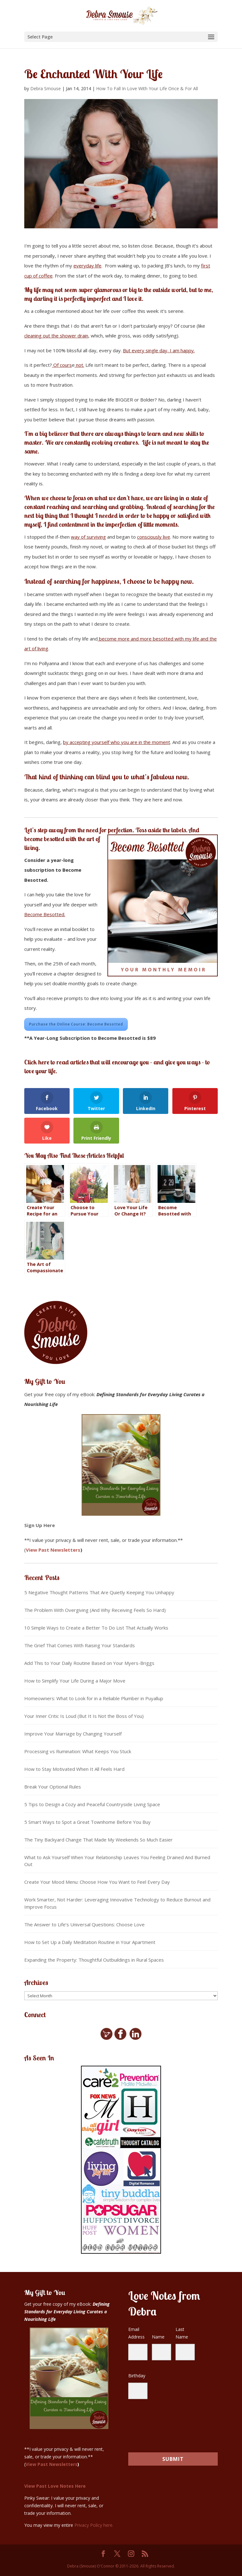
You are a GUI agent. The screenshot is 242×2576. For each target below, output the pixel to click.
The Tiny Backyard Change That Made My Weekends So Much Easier (98, 1839)
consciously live (153, 537)
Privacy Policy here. (93, 2525)
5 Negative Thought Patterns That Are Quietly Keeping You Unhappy (99, 1592)
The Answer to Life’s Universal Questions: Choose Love (84, 1924)
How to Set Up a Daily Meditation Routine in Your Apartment (89, 1942)
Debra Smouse (45, 88)
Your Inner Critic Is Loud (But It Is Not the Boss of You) (84, 1716)
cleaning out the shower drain (56, 335)
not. (79, 365)
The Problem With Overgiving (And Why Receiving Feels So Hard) (95, 1610)
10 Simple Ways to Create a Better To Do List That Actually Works (96, 1628)
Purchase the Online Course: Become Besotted (76, 1024)
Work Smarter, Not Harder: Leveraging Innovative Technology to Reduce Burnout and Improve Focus (117, 1903)
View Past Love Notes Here (55, 2486)
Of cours (62, 365)
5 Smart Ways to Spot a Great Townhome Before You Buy (87, 1822)
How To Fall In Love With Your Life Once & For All (147, 88)
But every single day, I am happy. (159, 350)
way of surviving (88, 537)
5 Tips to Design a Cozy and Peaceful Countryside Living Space (92, 1804)
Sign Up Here (39, 1525)
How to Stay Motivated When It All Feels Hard (74, 1769)
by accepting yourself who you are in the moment (116, 742)
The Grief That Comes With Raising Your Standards (79, 1645)
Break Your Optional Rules (52, 1786)
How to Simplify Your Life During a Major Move (74, 1680)
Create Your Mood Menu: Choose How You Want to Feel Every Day (97, 1882)
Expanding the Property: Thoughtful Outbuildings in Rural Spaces (94, 1960)
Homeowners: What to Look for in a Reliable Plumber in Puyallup (93, 1698)
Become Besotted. (44, 914)
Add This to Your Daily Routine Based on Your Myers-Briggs (89, 1663)
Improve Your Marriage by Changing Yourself (73, 1733)
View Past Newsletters (53, 1550)
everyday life (87, 265)
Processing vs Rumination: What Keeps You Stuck (77, 1751)
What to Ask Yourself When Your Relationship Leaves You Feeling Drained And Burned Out (117, 1861)
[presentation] (167, 2423)
